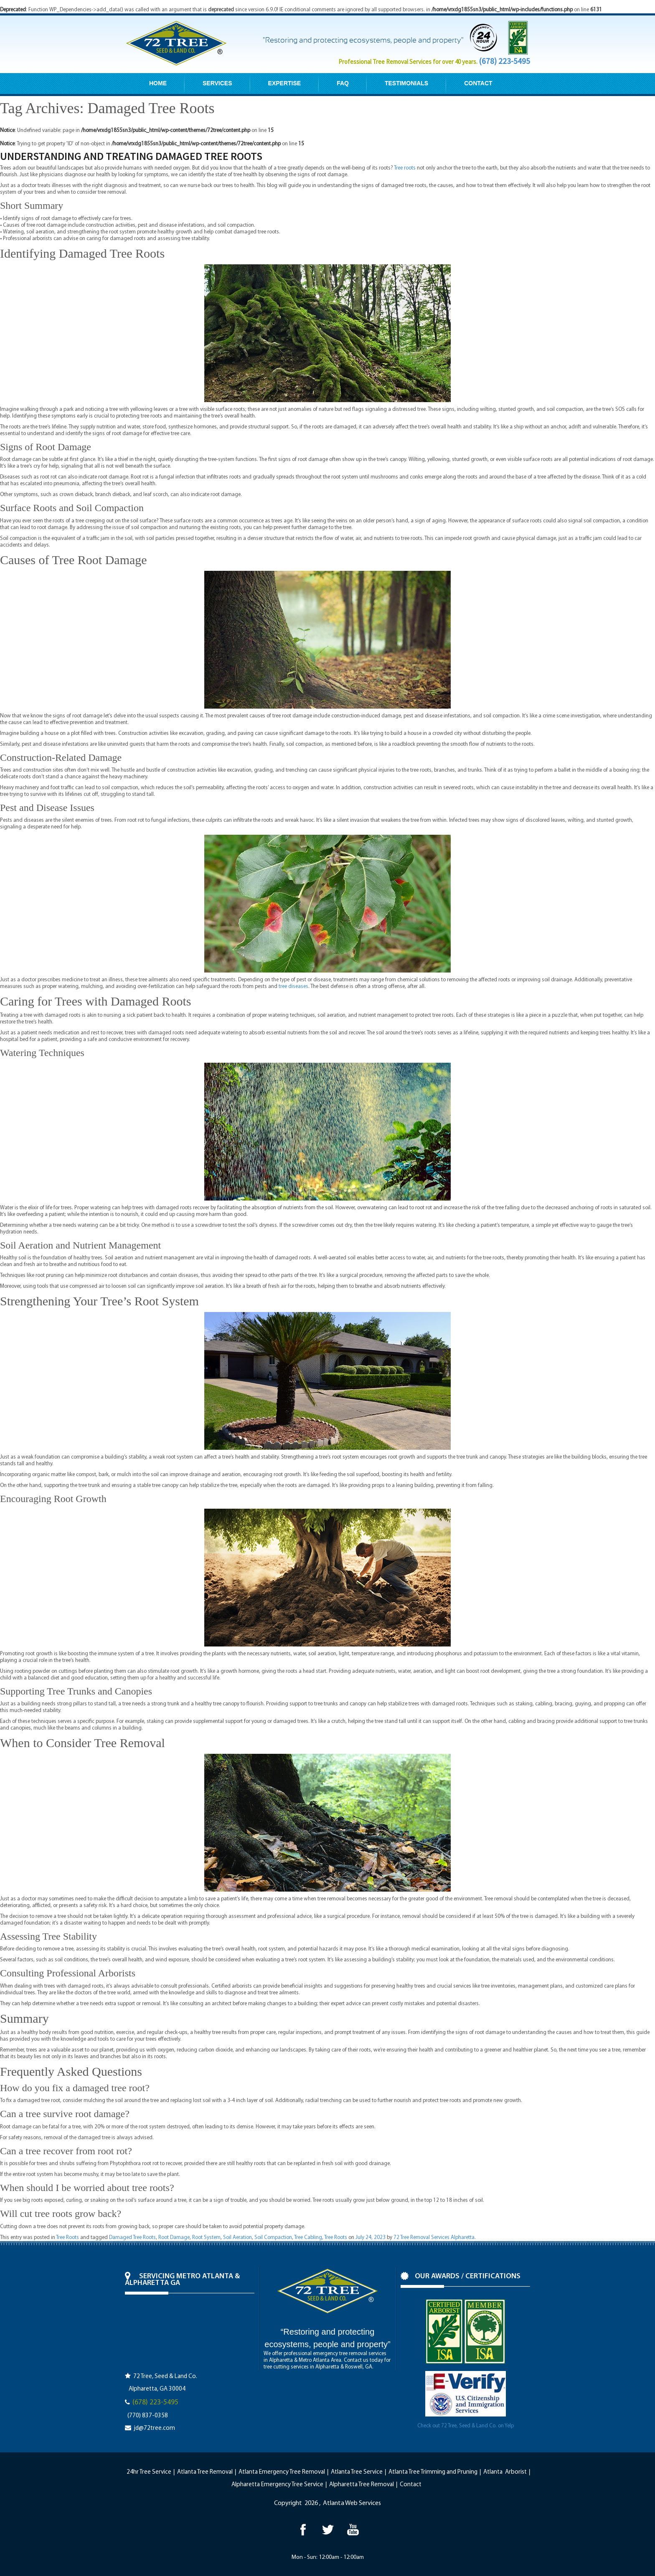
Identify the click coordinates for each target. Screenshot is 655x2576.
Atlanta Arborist (505, 2472)
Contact (410, 2485)
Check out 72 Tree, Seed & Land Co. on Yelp (465, 2426)
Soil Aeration (237, 2237)
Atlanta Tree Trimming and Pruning (432, 2472)
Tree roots (405, 168)
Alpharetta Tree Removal (361, 2485)
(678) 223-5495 (504, 61)
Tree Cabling (308, 2237)
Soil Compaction (273, 2237)
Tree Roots (67, 2237)
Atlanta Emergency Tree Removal (282, 2472)
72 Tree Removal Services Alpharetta (434, 2237)
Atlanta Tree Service (357, 2472)
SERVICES (217, 83)
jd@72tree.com (154, 2428)
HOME (158, 83)
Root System (206, 2237)
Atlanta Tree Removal (205, 2472)
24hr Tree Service (149, 2472)
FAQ (343, 83)
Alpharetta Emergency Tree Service (277, 2485)
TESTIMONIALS (406, 83)
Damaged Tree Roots (132, 2237)
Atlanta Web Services (352, 2503)
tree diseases (293, 986)
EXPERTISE (284, 83)
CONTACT (478, 83)
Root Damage (174, 2237)
